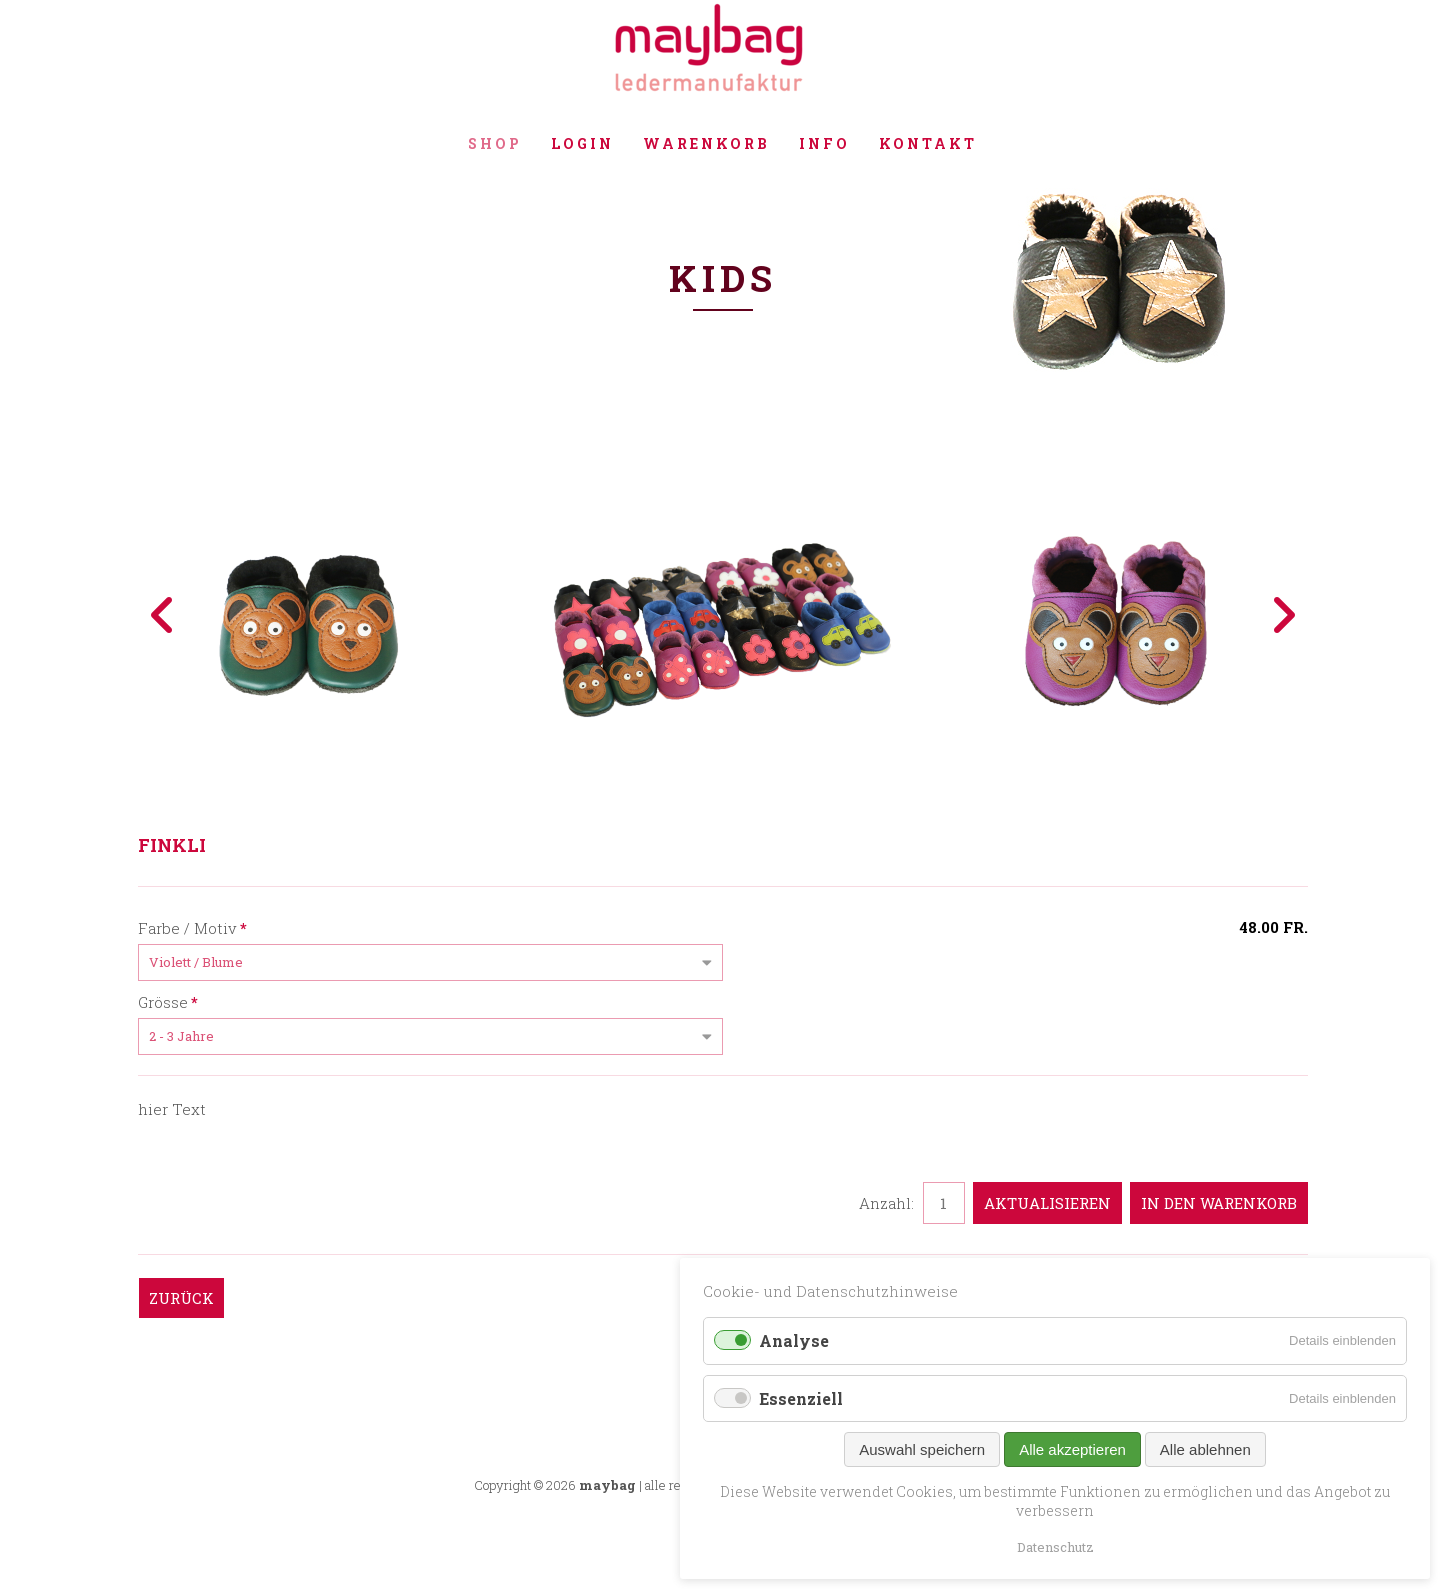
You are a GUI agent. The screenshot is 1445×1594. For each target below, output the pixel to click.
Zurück (181, 1298)
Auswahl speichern (922, 1449)
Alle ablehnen (1205, 1449)
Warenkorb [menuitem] (706, 143)
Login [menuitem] (582, 143)
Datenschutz (1055, 1547)
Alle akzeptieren (1072, 1449)
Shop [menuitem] (495, 143)
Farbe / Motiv (192, 927)
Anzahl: (886, 1203)
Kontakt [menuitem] (928, 143)
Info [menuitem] (824, 143)
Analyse (794, 1340)
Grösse (168, 1001)
